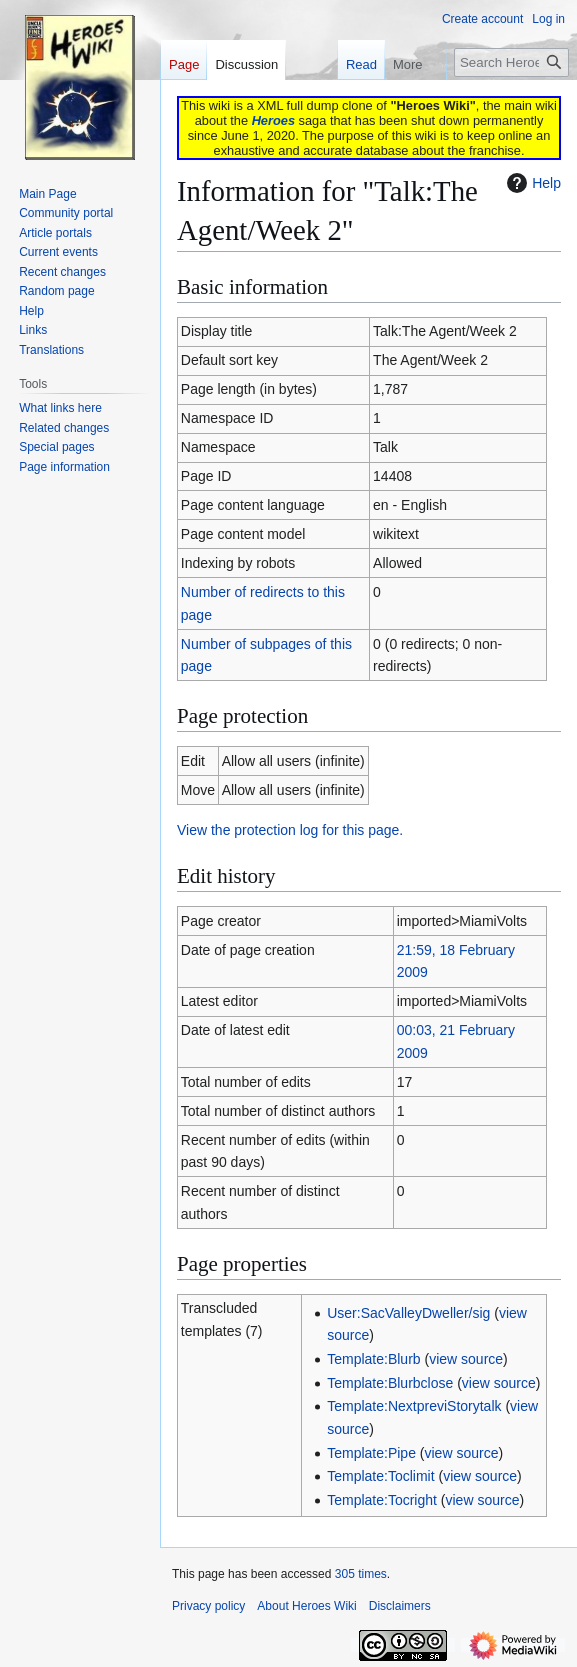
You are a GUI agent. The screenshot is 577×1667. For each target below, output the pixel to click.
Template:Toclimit (380, 1476)
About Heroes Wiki (306, 1606)
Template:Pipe (371, 1453)
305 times (361, 1574)
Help (531, 183)
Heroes (273, 120)
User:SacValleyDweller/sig (408, 1313)
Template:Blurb (373, 1359)
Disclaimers (400, 1606)
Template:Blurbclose (390, 1383)
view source (466, 1359)
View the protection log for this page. (290, 830)
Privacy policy (208, 1606)
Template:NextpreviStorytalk (414, 1406)
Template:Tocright (382, 1500)
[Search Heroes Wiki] (511, 62)
